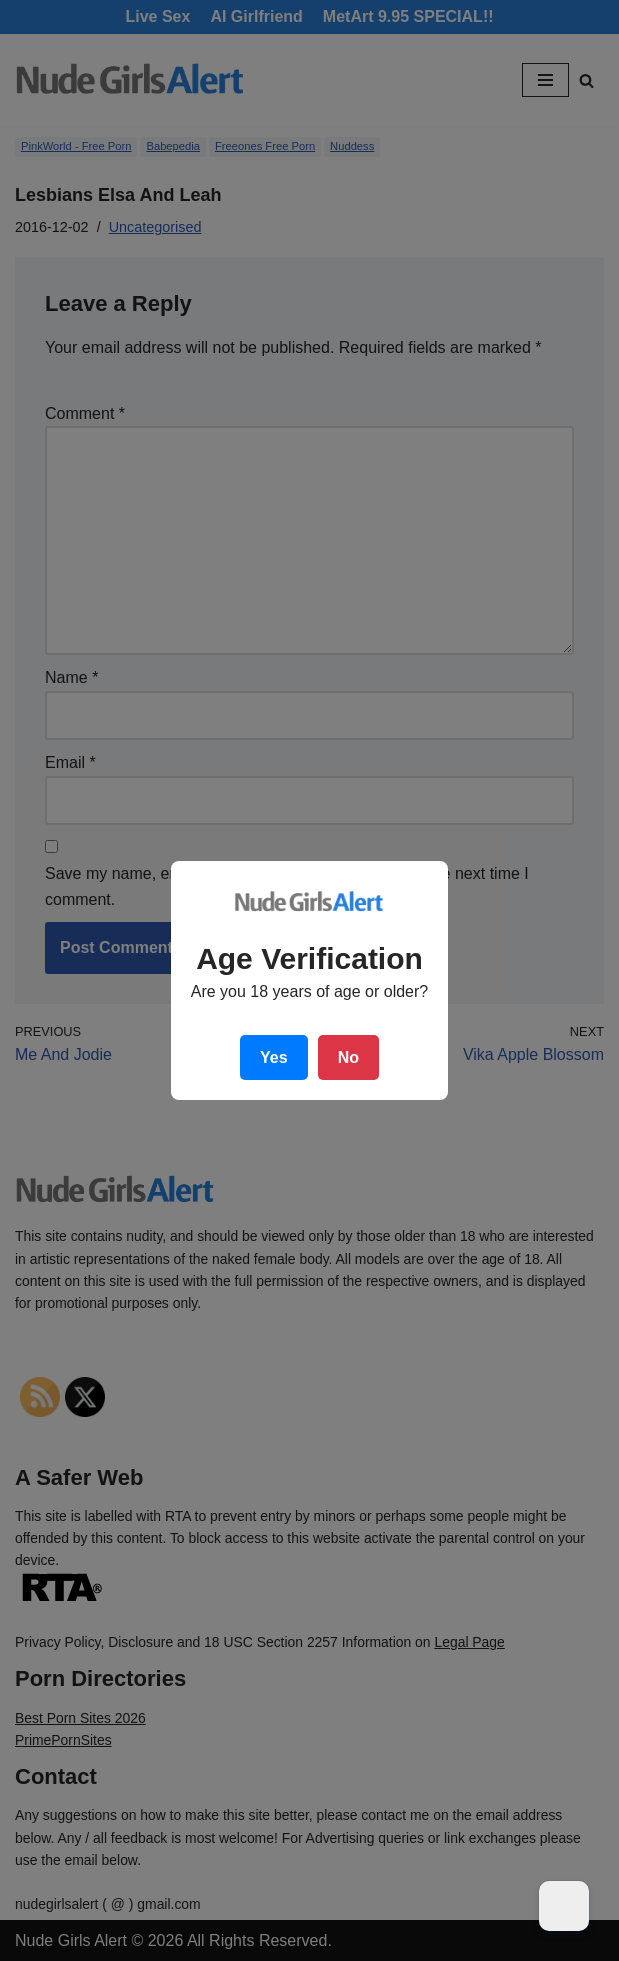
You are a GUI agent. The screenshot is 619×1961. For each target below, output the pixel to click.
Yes (274, 1057)
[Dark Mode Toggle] (564, 1906)
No (348, 1057)
